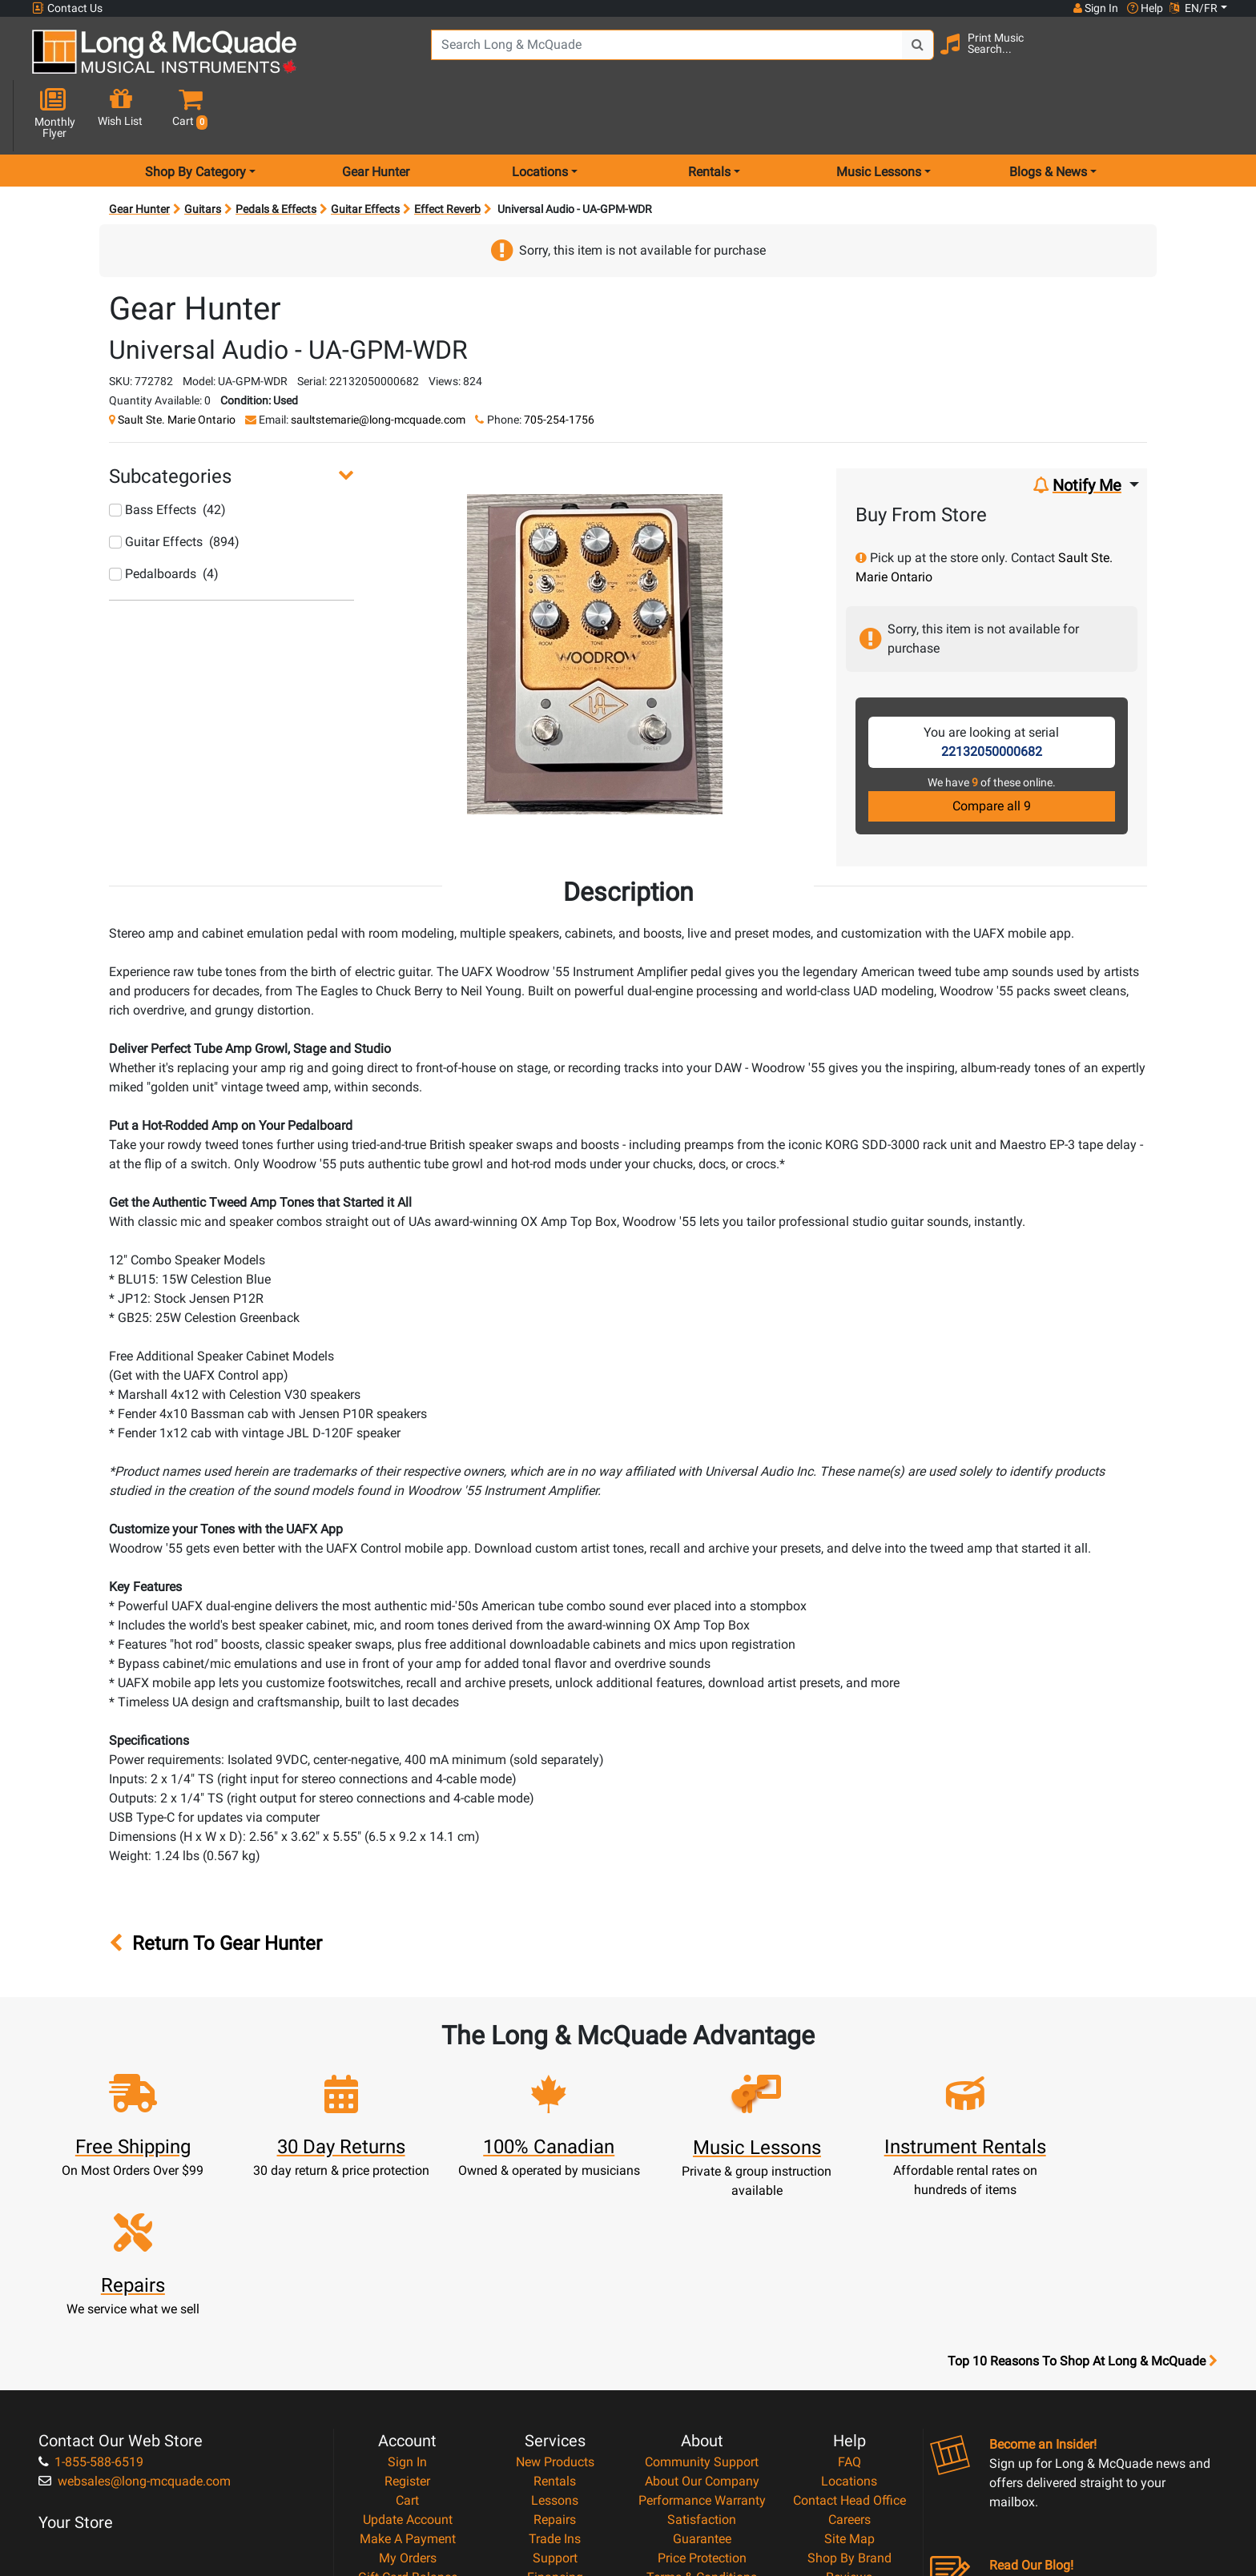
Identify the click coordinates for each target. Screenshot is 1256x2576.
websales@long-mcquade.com (134, 2304)
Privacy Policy (702, 2419)
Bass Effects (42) (167, 452)
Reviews (849, 2400)
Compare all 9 (991, 749)
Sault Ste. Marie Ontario (176, 362)
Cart (407, 2323)
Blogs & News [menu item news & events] (1048, 115)
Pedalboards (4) (164, 516)
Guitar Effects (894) (174, 484)
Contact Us (67, 8)
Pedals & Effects (275, 152)
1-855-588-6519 (90, 2285)
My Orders (408, 2381)
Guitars (202, 152)
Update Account (408, 2342)
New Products (555, 2285)
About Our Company (702, 2304)
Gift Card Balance (407, 2400)
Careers (849, 2342)
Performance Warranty (702, 2323)
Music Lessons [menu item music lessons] (878, 115)
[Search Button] (910, 56)
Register (407, 2304)
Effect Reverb (447, 152)
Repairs (554, 2342)
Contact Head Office (849, 2323)
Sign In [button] (1095, 8)
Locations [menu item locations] (540, 115)
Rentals (554, 2304)
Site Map (849, 2361)
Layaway (555, 2419)
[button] (1212, 58)
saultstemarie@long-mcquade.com (378, 362)
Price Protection (702, 2381)
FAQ (849, 2285)
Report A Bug (849, 2419)
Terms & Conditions (701, 2400)
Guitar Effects (365, 152)
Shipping (554, 2438)
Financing (555, 2400)
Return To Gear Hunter (215, 1887)
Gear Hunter (375, 115)
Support (555, 2381)
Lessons (554, 2323)
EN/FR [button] (1193, 8)
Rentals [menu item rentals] (709, 115)
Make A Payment (408, 2361)
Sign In (407, 2285)
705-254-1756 (559, 362)
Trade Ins (555, 2361)
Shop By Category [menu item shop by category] (195, 115)
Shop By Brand (849, 2381)
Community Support (702, 2285)
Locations (849, 2304)
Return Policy (702, 2438)
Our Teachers (702, 2457)
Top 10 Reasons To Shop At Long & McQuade (1082, 2184)
